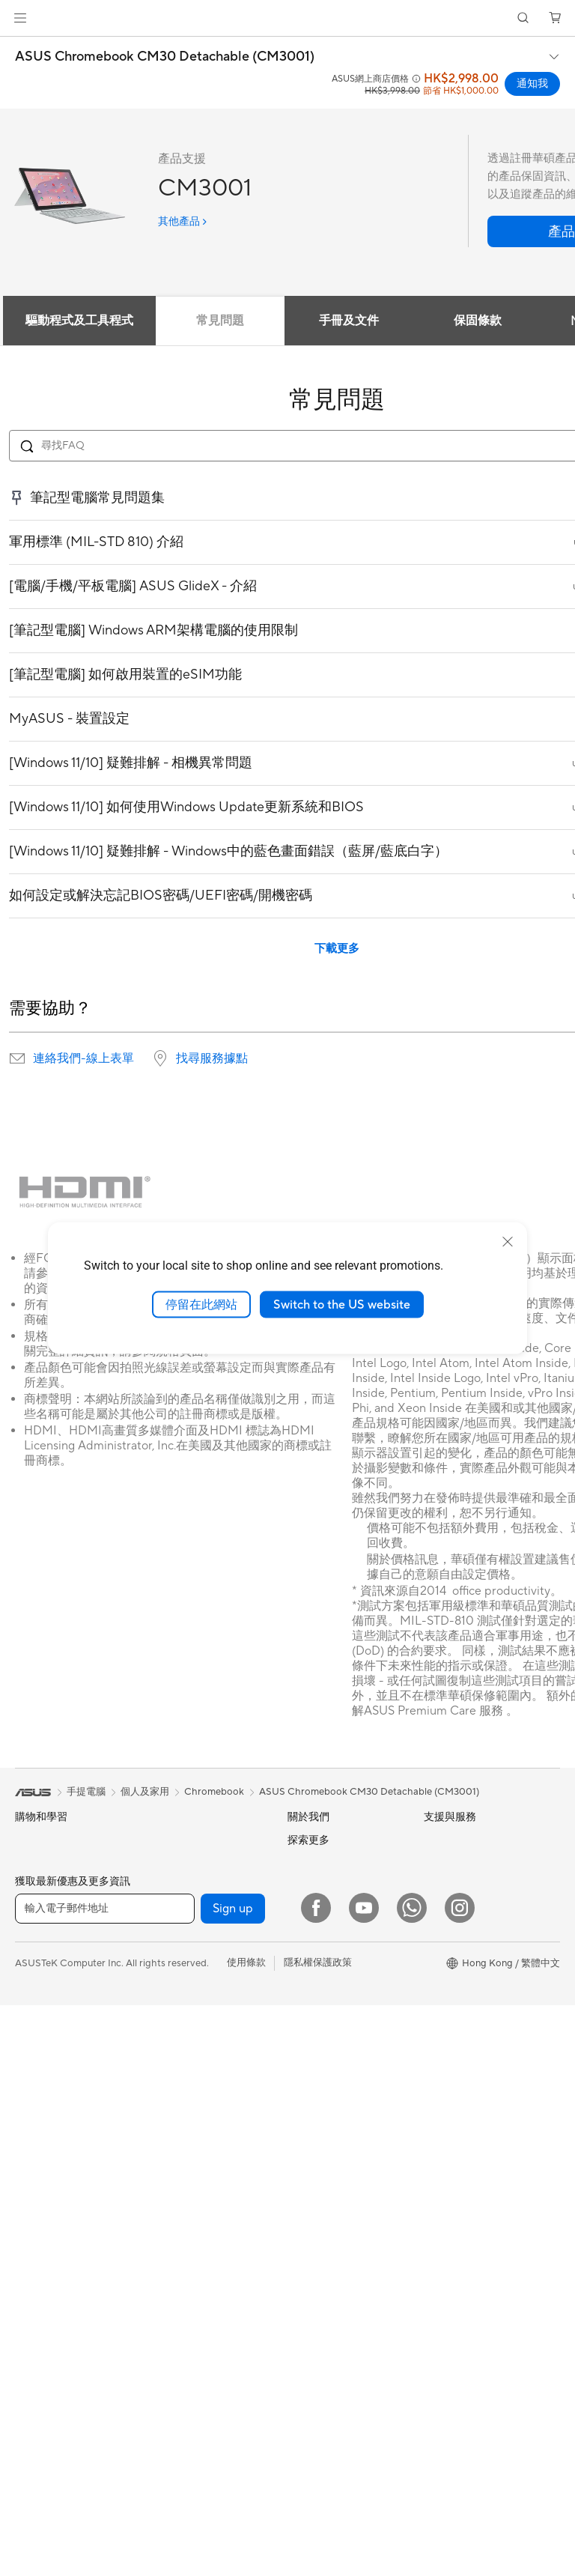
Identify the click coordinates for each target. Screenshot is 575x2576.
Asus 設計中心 (455, 1977)
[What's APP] (412, 2479)
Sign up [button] (233, 2479)
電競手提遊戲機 (49, 1889)
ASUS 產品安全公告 (331, 2231)
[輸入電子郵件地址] (105, 2479)
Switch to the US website (341, 1304)
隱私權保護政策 (318, 2533)
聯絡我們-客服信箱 (328, 2183)
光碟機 (162, 1912)
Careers (305, 1862)
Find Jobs (309, 2064)
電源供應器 (172, 1864)
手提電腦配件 (44, 2082)
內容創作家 (39, 2010)
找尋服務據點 (212, 1058)
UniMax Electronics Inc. (340, 2042)
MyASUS (308, 2326)
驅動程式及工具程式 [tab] (79, 320)
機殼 (24, 2417)
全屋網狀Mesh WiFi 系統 (202, 2054)
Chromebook (214, 1792)
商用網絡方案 (177, 2078)
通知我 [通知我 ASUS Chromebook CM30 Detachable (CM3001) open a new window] (532, 84)
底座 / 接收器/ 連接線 (194, 2380)
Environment (452, 1862)
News (300, 1885)
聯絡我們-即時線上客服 (338, 2159)
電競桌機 (34, 2226)
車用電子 (443, 2001)
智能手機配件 (44, 1913)
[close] (508, 1241)
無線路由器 (172, 2030)
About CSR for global (335, 1952)
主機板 (29, 2369)
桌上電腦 (34, 2202)
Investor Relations (328, 1930)
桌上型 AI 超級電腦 (189, 2126)
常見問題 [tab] (220, 320)
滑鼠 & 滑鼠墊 (177, 2222)
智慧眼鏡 (34, 2321)
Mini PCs (34, 2249)
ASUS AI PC (451, 1932)
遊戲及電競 (39, 2058)
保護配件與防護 (182, 2270)
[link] (287, 18)
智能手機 (34, 1865)
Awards (304, 1907)
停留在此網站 (201, 1304)
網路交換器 (172, 2102)
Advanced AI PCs (462, 1954)
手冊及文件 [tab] (349, 320)
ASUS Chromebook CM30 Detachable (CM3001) (164, 57)
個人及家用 (39, 1962)
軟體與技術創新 (49, 2297)
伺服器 (162, 2150)
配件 (24, 2273)
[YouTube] (364, 2479)
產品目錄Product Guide (339, 2279)
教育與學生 (39, 2034)
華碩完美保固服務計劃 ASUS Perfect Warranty (476, 2102)
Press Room (314, 1975)
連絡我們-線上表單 (83, 1058)
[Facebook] (316, 2479)
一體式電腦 (39, 2178)
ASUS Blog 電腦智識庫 (474, 2190)
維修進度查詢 (317, 2111)
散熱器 (162, 1840)
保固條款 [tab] (478, 320)
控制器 (162, 2294)
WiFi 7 (162, 1984)
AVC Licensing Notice (472, 2167)
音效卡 (162, 1888)
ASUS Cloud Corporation (344, 2019)
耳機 (158, 2246)
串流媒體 (167, 2404)
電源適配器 (172, 2356)
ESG (433, 1840)
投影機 (29, 2154)
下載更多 (336, 949)
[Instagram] (460, 2479)
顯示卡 (29, 2393)
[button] (20, 18)
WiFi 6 (162, 2007)
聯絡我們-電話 (319, 2207)
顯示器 (29, 2130)
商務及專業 (39, 1986)
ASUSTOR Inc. (320, 1997)
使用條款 (246, 2533)
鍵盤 (158, 2198)
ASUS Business (457, 2025)
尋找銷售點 (312, 2303)
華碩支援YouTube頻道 (335, 2255)
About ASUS (316, 1840)
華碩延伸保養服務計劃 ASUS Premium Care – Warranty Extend (473, 2060)
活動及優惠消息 (458, 1909)
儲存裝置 (167, 1936)
